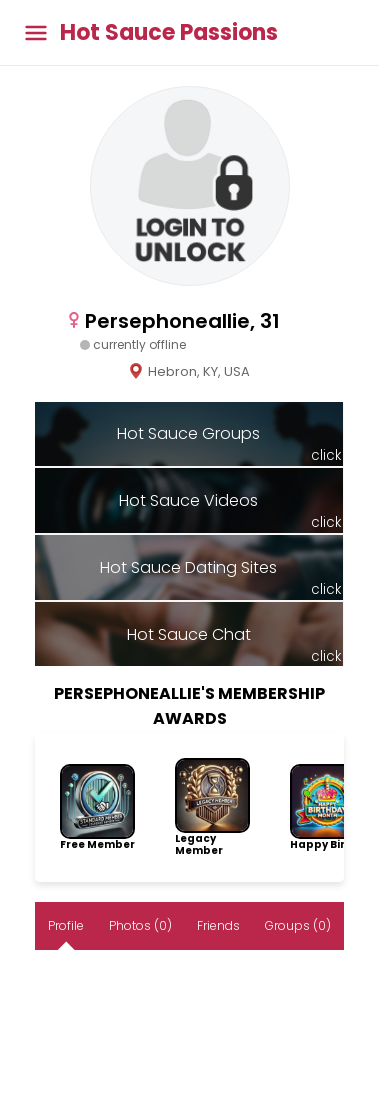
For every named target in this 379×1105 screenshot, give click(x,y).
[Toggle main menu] (36, 32)
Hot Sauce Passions (169, 33)
